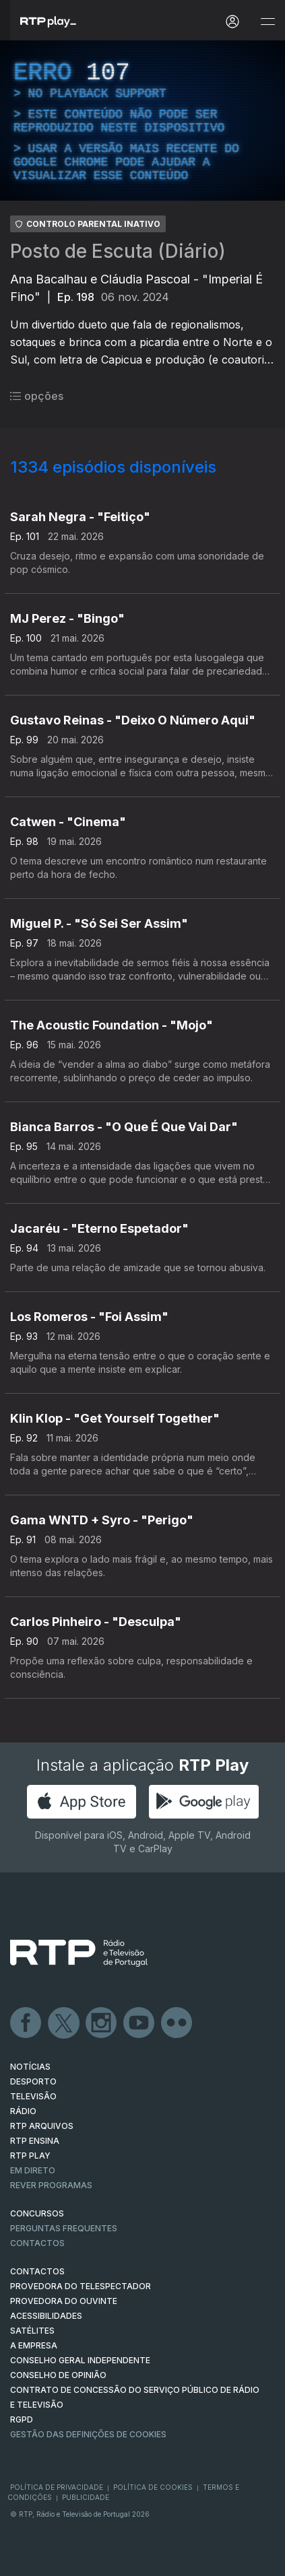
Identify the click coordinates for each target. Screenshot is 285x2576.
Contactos (37, 2243)
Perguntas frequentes (63, 2228)
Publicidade (85, 2497)
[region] (142, 120)
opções (36, 396)
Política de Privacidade (56, 2487)
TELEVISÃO (33, 2096)
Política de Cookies (153, 2487)
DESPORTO (33, 2081)
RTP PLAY (30, 2155)
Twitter (64, 2023)
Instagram (102, 2023)
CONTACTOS (37, 2271)
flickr (177, 2023)
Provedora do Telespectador (80, 2286)
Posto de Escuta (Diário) (118, 251)
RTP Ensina (34, 2141)
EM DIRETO (32, 2170)
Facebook (26, 2023)
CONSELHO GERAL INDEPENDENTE (80, 2360)
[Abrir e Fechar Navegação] (267, 22)
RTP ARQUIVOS (41, 2126)
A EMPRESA (33, 2345)
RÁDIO (23, 2111)
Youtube (139, 2023)
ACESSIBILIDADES (46, 2316)
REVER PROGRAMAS (51, 2185)
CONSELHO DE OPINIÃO (58, 2375)
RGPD (21, 2419)
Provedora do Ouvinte (63, 2301)
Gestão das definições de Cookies (88, 2434)
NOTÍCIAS (30, 2067)
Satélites (32, 2331)
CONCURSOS (37, 2213)
